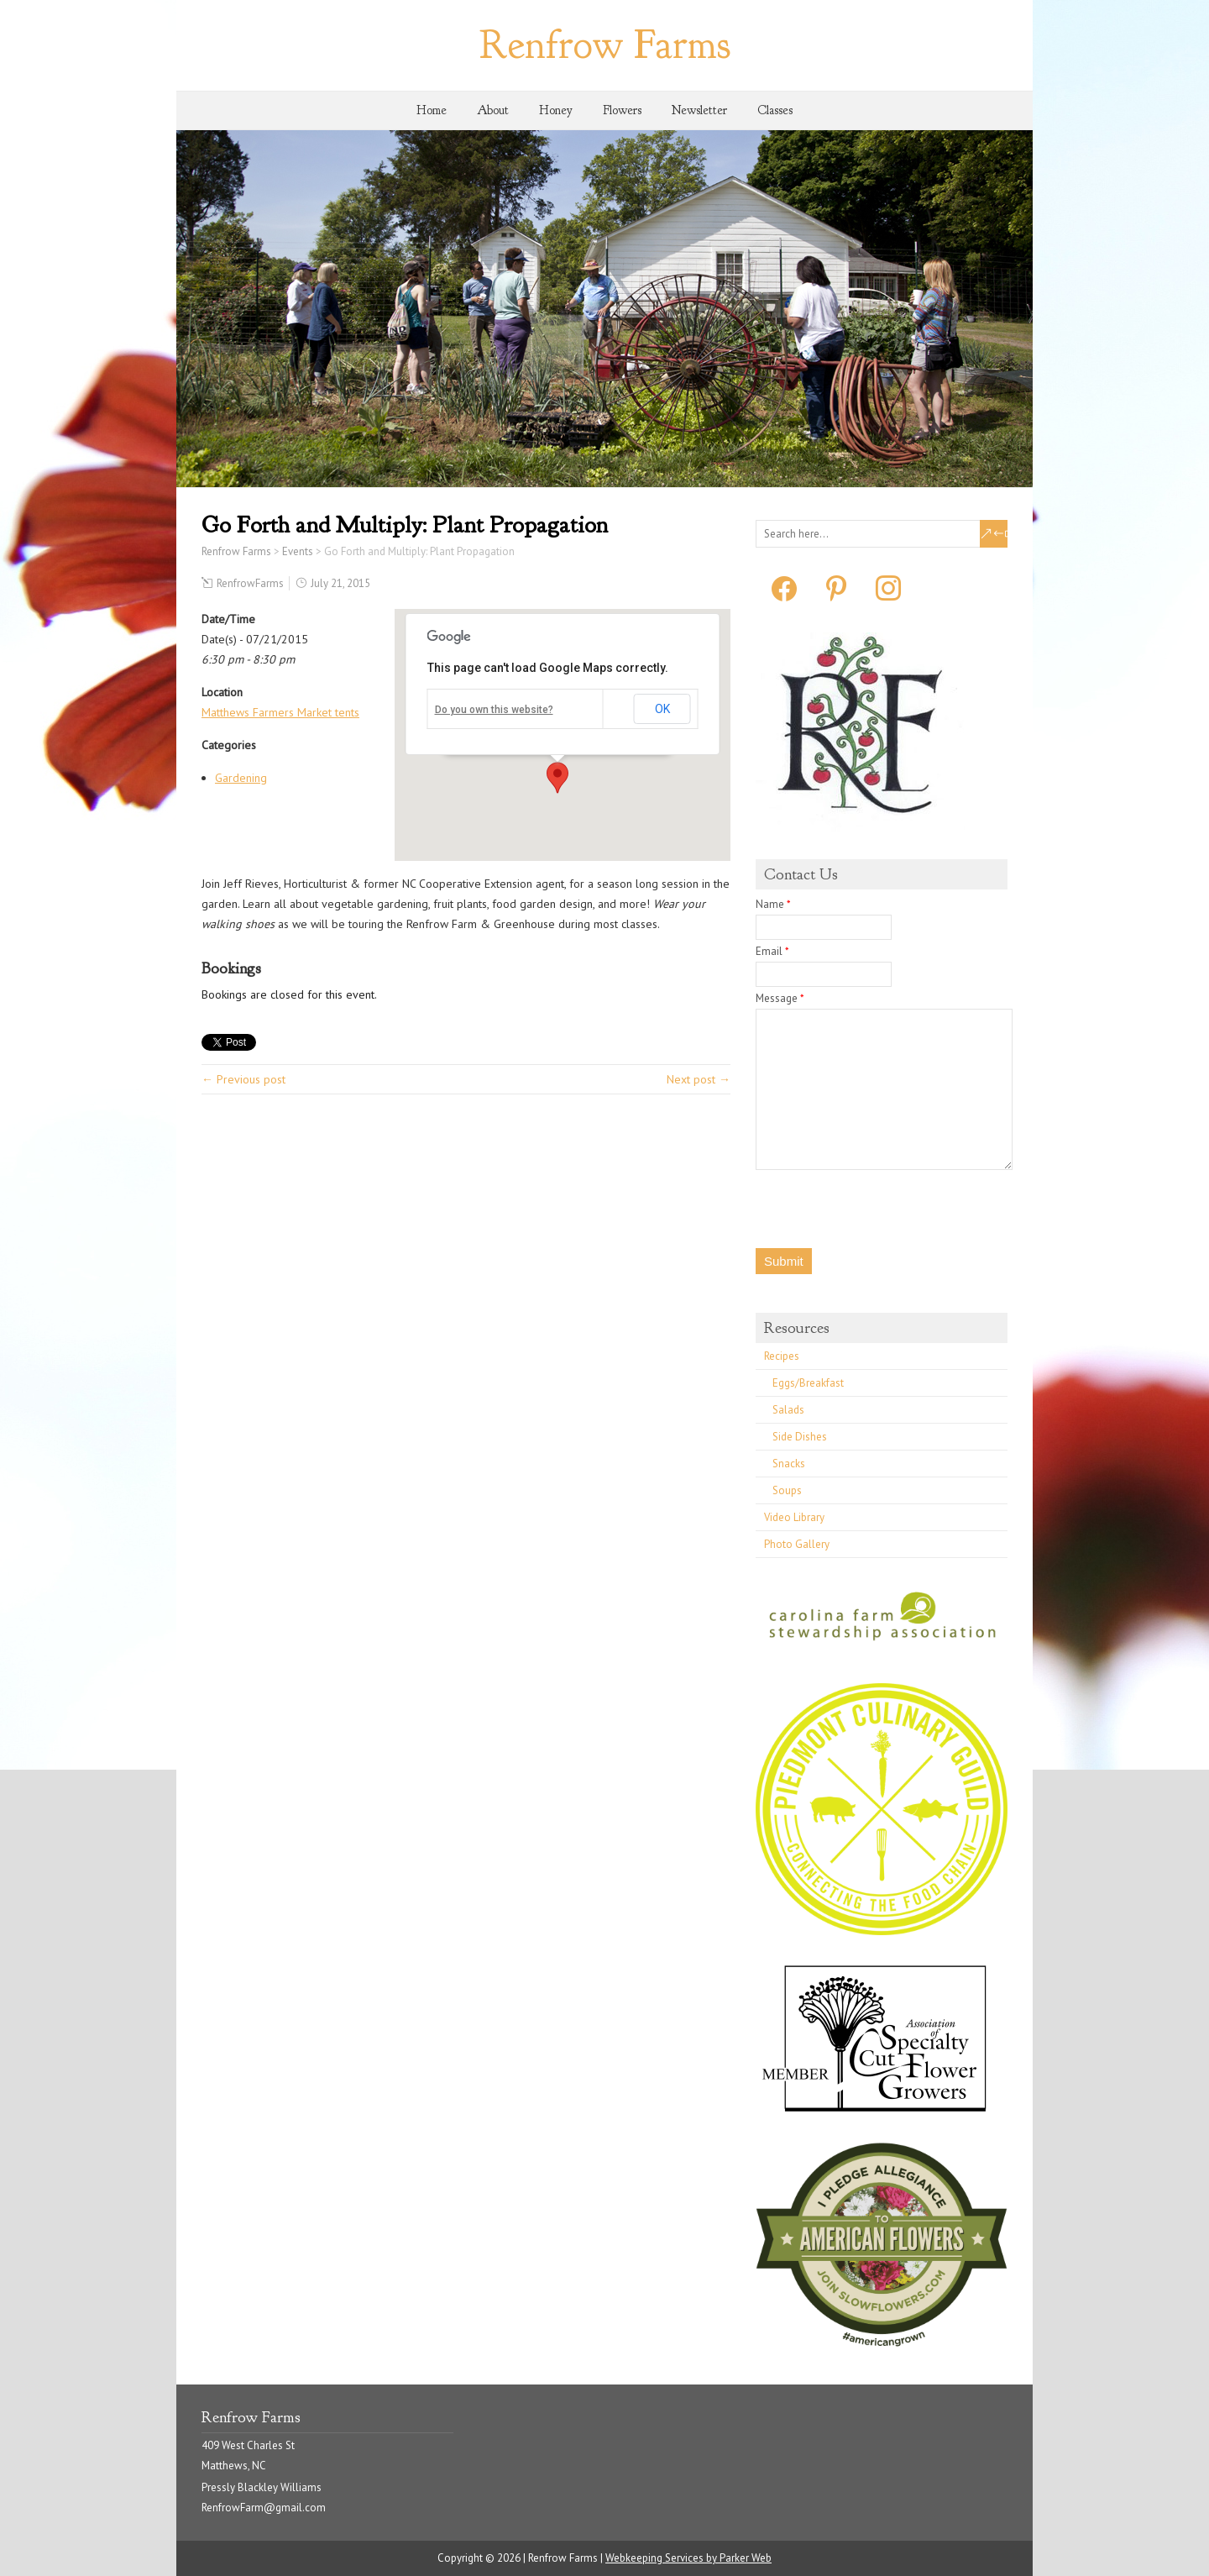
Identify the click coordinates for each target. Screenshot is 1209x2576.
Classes (775, 110)
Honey (556, 110)
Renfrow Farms (604, 45)
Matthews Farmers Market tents (280, 712)
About (493, 110)
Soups (787, 1490)
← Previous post (243, 1079)
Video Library (794, 1517)
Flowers (622, 110)
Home (431, 110)
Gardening (241, 777)
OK (662, 709)
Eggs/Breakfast (808, 1383)
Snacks (788, 1463)
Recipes (781, 1356)
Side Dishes (799, 1437)
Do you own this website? (494, 710)
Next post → (698, 1079)
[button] (557, 778)
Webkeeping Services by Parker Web (688, 2558)
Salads (788, 1410)
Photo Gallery (797, 1544)
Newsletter (699, 110)
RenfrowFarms (250, 583)
